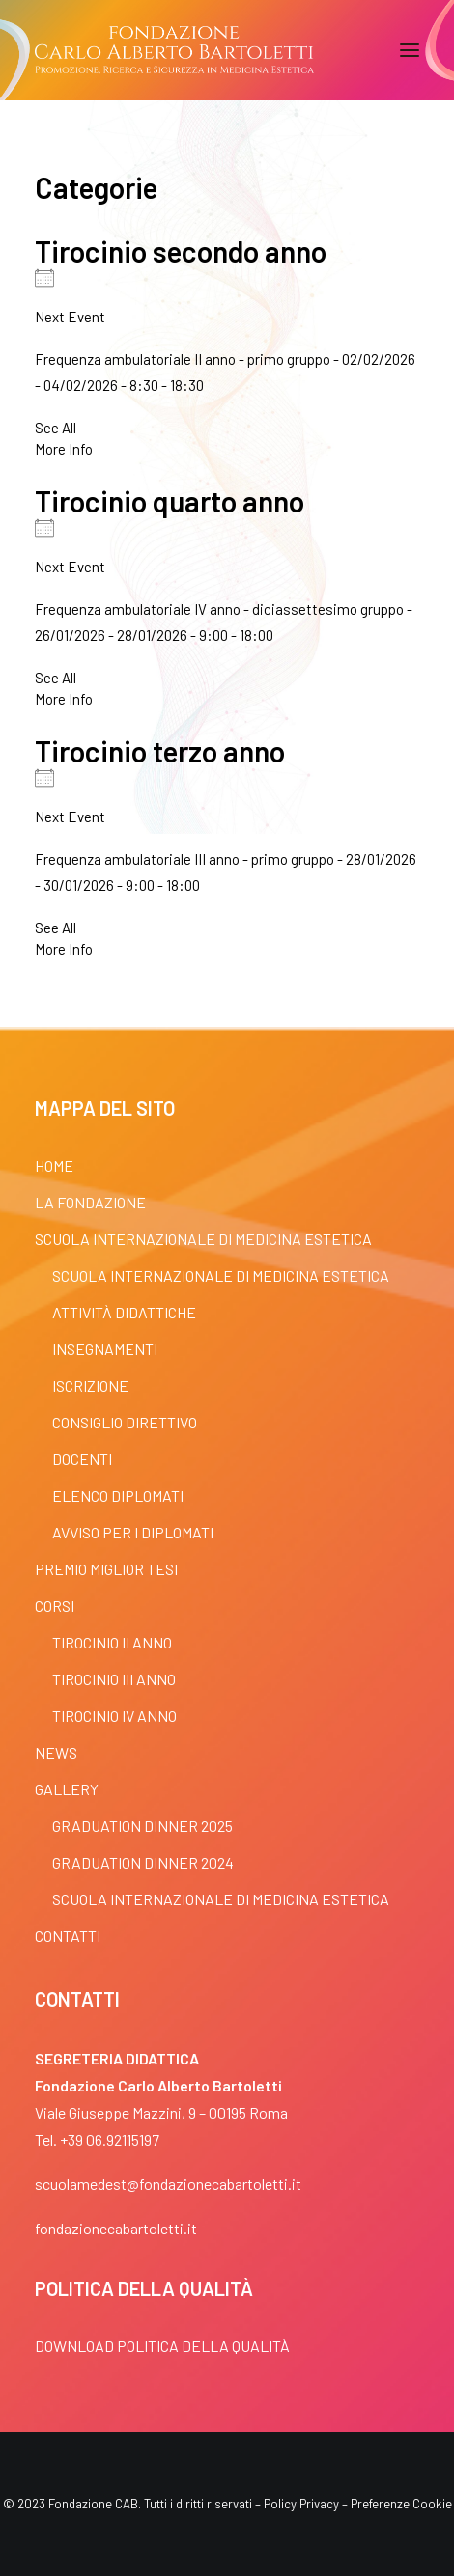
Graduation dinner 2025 (142, 1825)
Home (54, 1165)
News (56, 1752)
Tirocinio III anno (114, 1679)
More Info (64, 448)
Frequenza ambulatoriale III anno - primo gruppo (184, 859)
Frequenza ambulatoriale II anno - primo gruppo (182, 359)
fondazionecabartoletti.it (116, 2228)
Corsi (54, 1605)
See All (55, 427)
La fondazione (90, 1202)
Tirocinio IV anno (114, 1715)
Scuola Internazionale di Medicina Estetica (203, 1239)
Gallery (67, 1789)
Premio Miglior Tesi (106, 1569)
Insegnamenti (104, 1349)
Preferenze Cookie (401, 2503)
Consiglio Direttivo (124, 1422)
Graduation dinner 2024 (143, 1862)
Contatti (67, 1935)
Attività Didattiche (124, 1312)
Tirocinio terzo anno (160, 751)
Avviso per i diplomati (132, 1532)
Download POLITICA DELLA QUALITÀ (162, 2346)
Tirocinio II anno (112, 1642)
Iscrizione (90, 1385)
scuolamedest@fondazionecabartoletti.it (168, 2183)
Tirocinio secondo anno (180, 251)
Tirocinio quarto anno (169, 501)
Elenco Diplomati (118, 1495)
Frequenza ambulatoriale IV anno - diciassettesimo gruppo (219, 609)
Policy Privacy (301, 2503)
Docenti (82, 1459)
